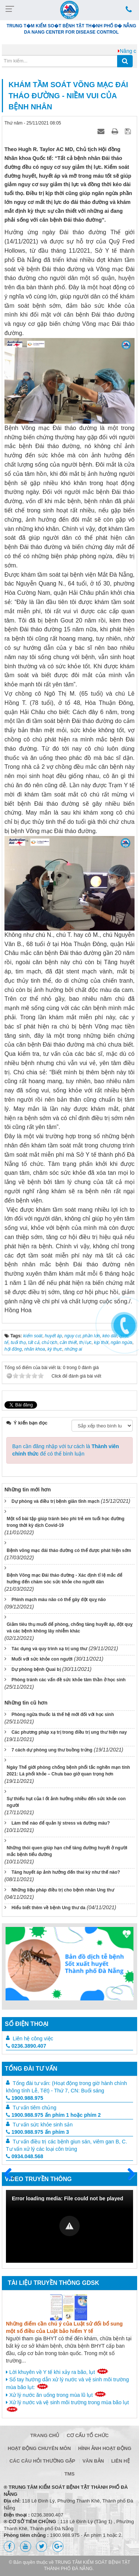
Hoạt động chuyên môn (39, 2448)
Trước (11, 2178)
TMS (69, 2474)
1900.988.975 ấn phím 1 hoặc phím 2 (53, 2115)
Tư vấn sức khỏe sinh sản (43, 2125)
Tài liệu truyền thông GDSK (53, 2283)
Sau (127, 2174)
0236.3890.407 (26, 2046)
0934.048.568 (24, 2156)
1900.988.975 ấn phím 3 (37, 2132)
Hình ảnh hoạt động (105, 2448)
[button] (69, 2226)
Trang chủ (45, 2435)
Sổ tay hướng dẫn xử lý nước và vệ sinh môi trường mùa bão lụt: (67, 2383)
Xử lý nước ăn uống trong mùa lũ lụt (56, 2394)
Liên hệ (120, 2461)
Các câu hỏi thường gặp (42, 2461)
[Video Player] (69, 2226)
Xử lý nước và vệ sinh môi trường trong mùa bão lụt (67, 2405)
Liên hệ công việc (33, 2038)
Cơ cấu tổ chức (88, 2435)
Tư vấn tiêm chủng (34, 2108)
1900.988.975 (24, 2098)
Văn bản (93, 2461)
